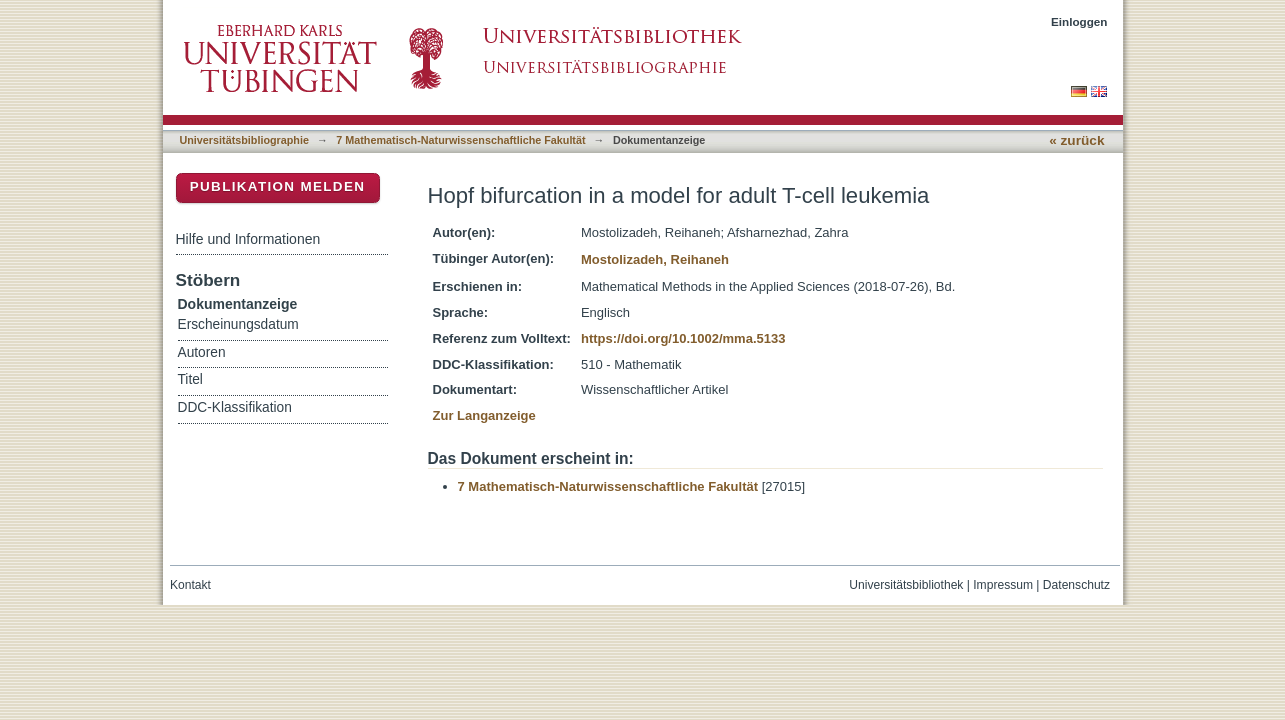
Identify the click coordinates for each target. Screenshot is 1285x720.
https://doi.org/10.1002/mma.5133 (683, 338)
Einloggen (1079, 21)
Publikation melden (278, 186)
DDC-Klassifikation (235, 407)
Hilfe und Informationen (248, 239)
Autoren (202, 352)
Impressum (1003, 585)
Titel (190, 379)
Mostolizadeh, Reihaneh (655, 259)
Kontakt (190, 585)
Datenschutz (1076, 585)
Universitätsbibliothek (906, 585)
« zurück (1076, 140)
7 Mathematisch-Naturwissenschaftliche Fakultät (460, 140)
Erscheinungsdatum (238, 324)
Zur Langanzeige (484, 415)
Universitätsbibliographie (244, 140)
